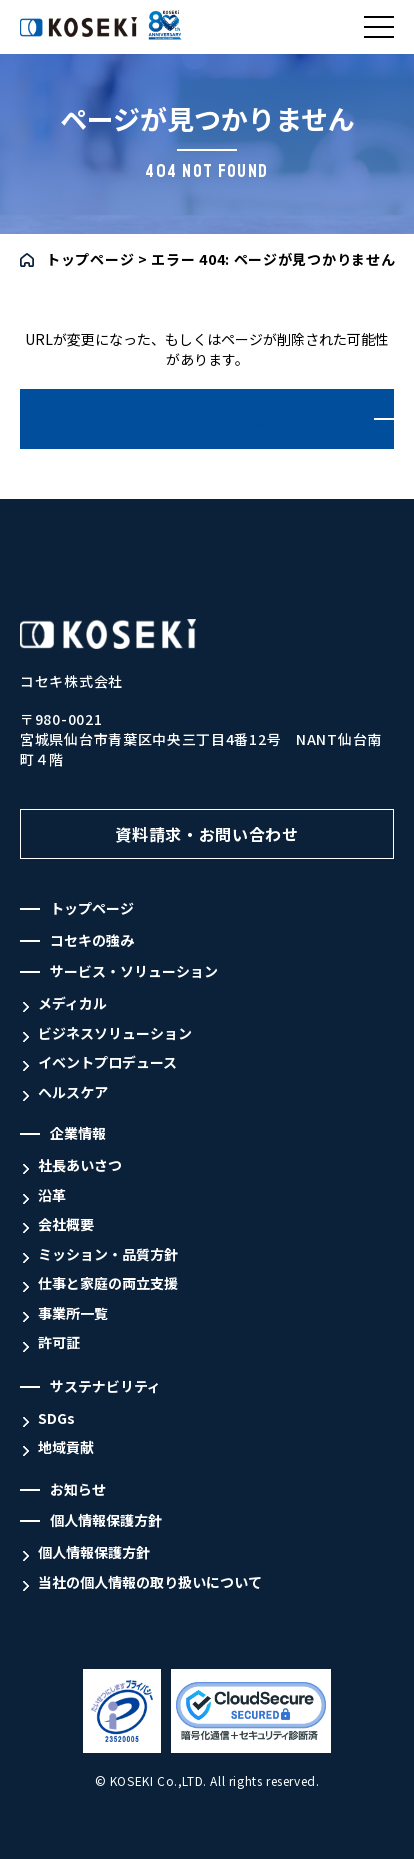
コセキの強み (92, 940)
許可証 (59, 1342)
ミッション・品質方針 (108, 1254)
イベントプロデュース (107, 1062)
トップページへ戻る (206, 419)
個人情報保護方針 (106, 1520)
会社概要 (66, 1224)
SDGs (56, 1418)
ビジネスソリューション (115, 1033)
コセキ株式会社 (69, 36)
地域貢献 (66, 1447)
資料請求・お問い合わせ (207, 834)
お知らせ (78, 1489)
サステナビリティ (105, 1386)
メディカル (72, 1003)
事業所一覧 (73, 1313)
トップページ (90, 259)
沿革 (52, 1195)
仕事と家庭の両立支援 (108, 1283)
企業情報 (78, 1133)
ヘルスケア (73, 1092)
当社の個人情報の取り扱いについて (150, 1582)
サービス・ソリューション (134, 971)
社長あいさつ (80, 1165)
